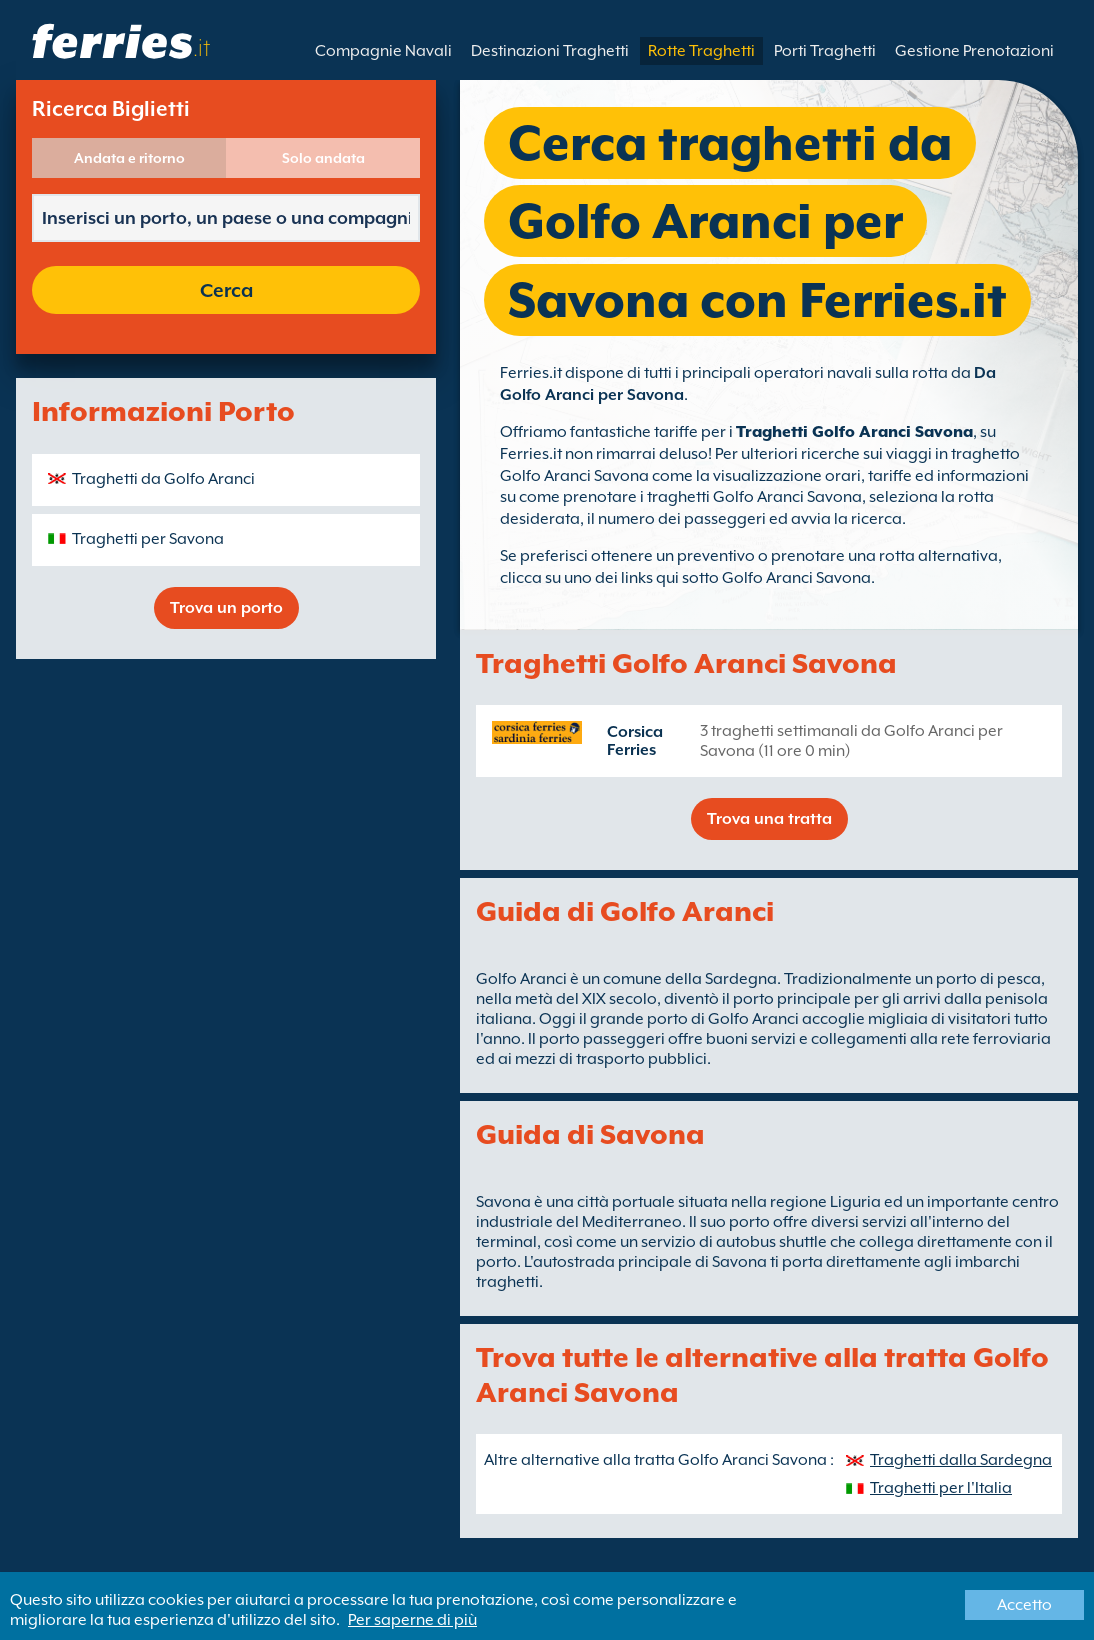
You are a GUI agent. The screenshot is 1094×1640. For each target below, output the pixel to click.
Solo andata (323, 158)
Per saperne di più (412, 1620)
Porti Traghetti (825, 51)
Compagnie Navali (383, 51)
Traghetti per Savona (148, 539)
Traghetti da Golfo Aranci (163, 479)
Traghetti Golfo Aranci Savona (854, 432)
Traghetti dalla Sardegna (961, 1460)
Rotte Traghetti (701, 51)
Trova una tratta (769, 819)
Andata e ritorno (129, 158)
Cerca (226, 290)
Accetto (1024, 1605)
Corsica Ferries (635, 741)
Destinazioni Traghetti (550, 51)
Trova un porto (226, 608)
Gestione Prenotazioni (974, 51)
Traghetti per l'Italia (941, 1488)
